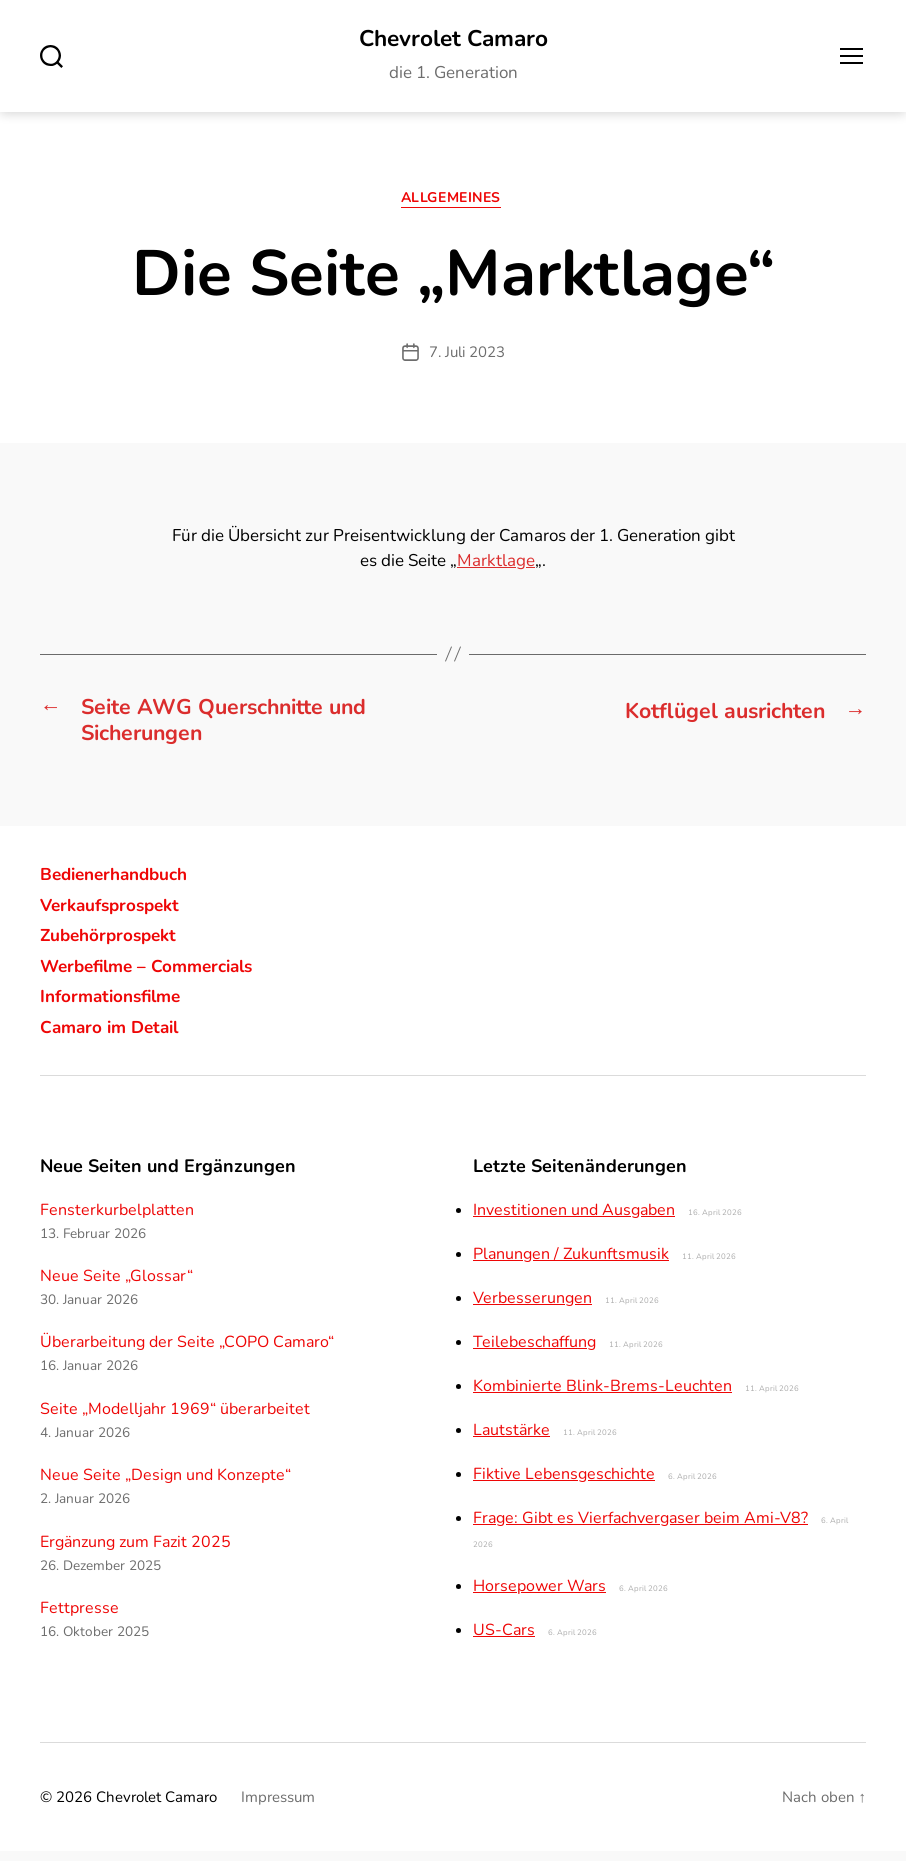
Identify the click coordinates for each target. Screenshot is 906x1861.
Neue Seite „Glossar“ (116, 1286)
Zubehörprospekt (112, 945)
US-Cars (504, 1639)
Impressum (278, 1806)
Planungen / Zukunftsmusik (571, 1263)
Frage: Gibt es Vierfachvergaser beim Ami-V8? (640, 1527)
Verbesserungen (532, 1307)
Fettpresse (79, 1618)
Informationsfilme (115, 1006)
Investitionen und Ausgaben (574, 1219)
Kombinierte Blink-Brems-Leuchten (602, 1395)
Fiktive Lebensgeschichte (564, 1483)
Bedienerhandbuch (120, 884)
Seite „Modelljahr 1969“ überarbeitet (175, 1418)
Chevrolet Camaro (453, 40)
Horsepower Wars (539, 1595)
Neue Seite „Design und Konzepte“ (165, 1485)
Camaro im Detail (114, 1036)
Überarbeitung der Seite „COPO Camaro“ (187, 1352)
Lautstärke (511, 1439)
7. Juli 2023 (467, 355)
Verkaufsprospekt (115, 914)
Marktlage (496, 564)
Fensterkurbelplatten (117, 1219)
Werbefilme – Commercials (154, 975)
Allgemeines (453, 202)
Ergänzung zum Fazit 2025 (135, 1551)
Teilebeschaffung (534, 1351)
